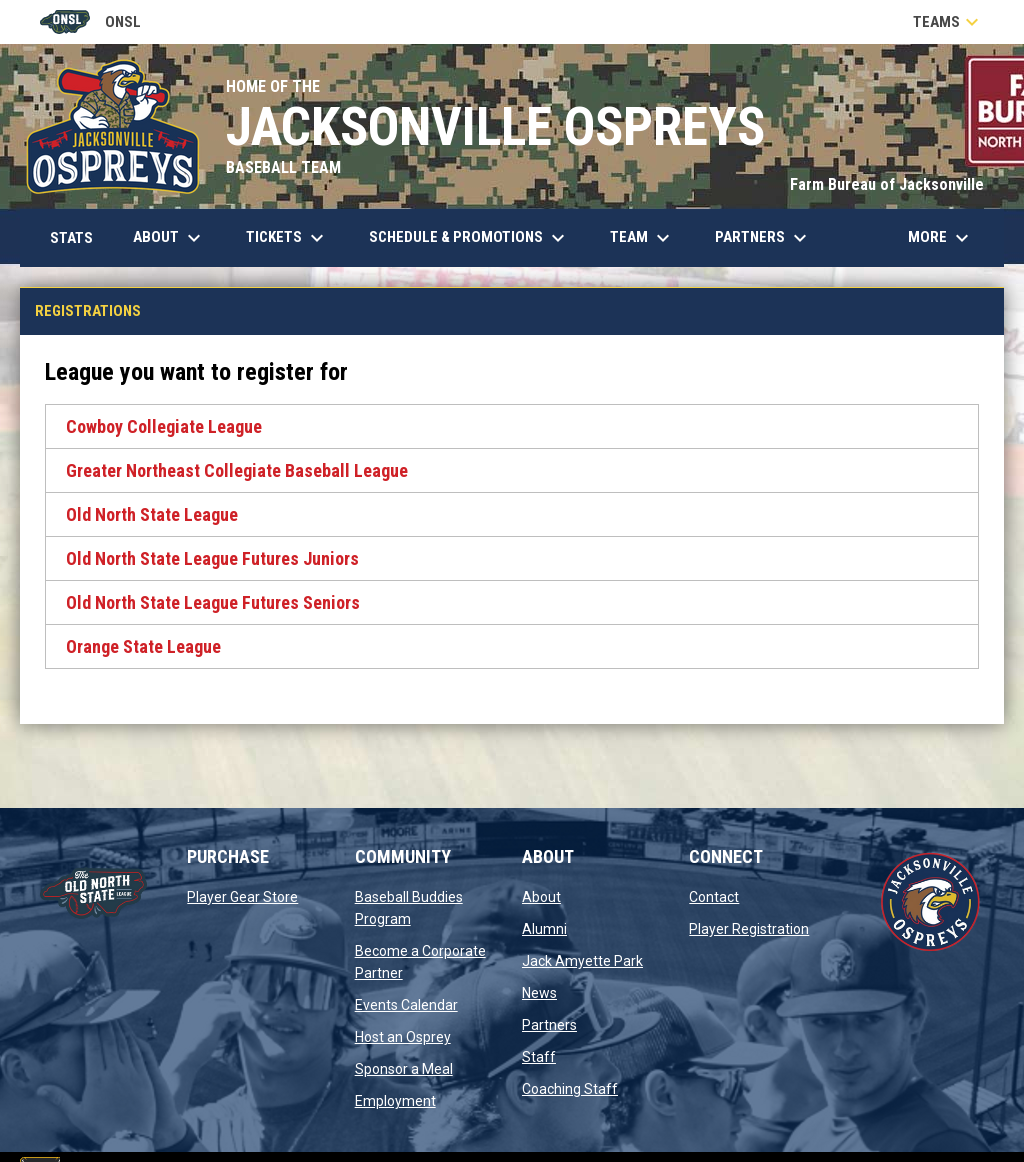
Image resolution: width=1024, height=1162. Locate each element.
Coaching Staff (570, 1089)
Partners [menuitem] (763, 238)
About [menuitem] (169, 238)
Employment (395, 1101)
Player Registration (749, 929)
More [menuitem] (941, 238)
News (539, 993)
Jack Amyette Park (582, 961)
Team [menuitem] (642, 238)
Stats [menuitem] (79, 237)
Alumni (544, 929)
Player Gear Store (242, 897)
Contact (714, 897)
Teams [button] (948, 22)
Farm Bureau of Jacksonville (887, 184)
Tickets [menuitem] (287, 238)
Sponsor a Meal (404, 1069)
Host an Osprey (403, 1037)
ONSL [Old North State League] (90, 22)
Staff (539, 1057)
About (541, 897)
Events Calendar (406, 1005)
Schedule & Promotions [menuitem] (469, 238)
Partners (549, 1025)
